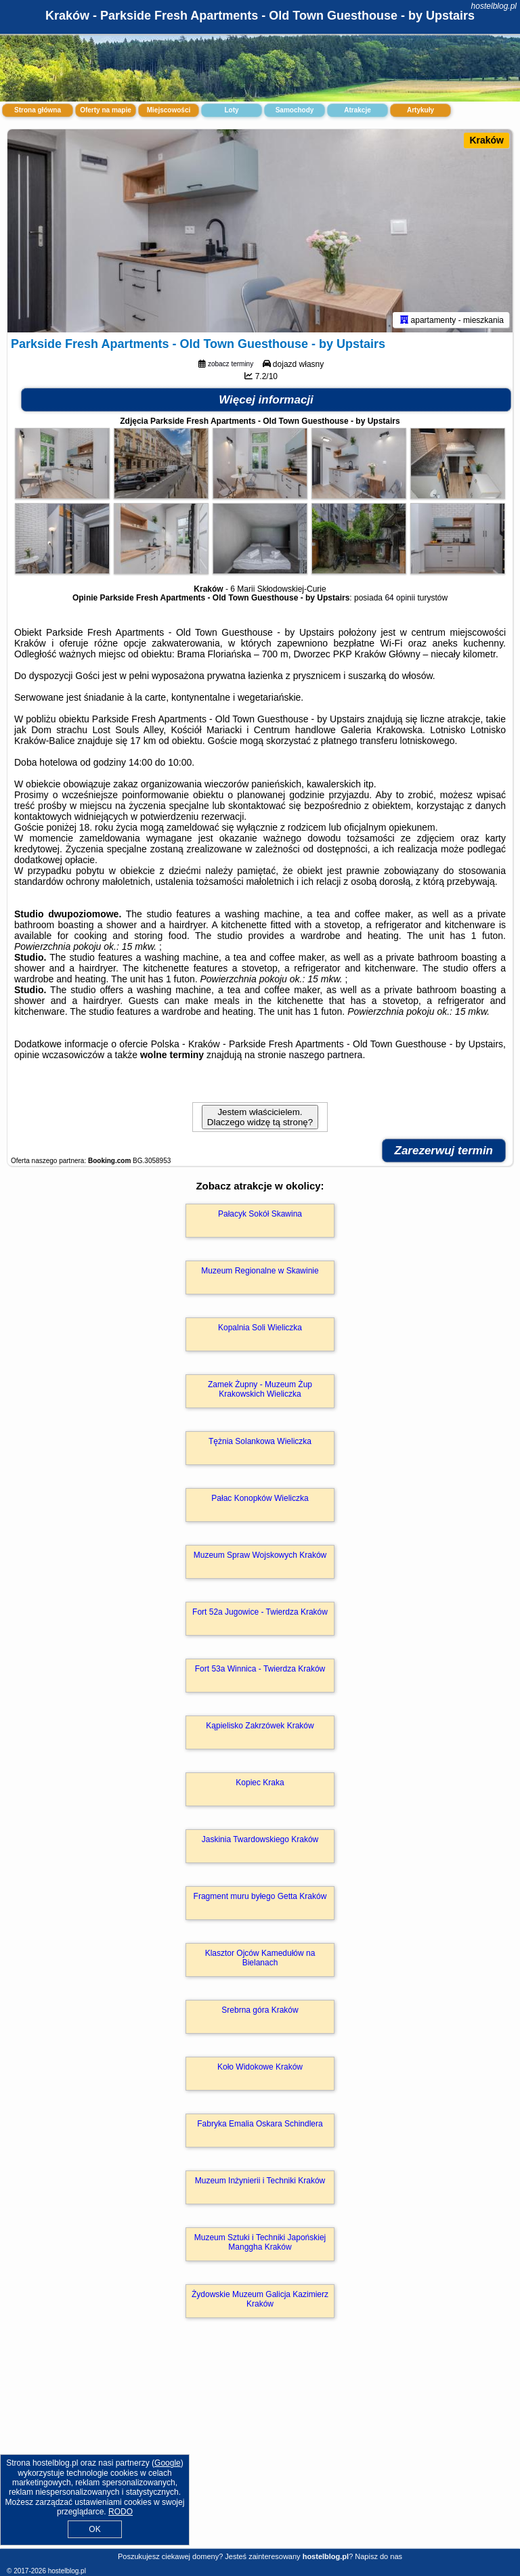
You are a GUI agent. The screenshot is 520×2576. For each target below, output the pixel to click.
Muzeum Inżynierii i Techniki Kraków (260, 2180)
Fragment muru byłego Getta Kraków (260, 1896)
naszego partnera (325, 1054)
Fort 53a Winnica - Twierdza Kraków (260, 1669)
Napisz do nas (378, 2556)
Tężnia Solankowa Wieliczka (260, 1441)
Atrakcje (357, 110)
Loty (231, 110)
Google (167, 2463)
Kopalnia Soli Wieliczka (260, 1327)
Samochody (295, 110)
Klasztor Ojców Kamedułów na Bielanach (260, 1957)
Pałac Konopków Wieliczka (259, 1498)
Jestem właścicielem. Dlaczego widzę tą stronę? (260, 1117)
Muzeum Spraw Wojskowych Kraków (260, 1555)
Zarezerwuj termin (444, 1150)
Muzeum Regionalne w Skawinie (259, 1270)
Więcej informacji (266, 399)
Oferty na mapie (105, 110)
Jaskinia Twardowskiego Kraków (260, 1839)
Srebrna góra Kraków (259, 2010)
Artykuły (420, 110)
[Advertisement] (260, 2448)
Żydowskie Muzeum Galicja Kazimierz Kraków (260, 2299)
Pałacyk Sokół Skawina (260, 1214)
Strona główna (37, 110)
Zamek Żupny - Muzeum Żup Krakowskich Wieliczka (260, 1389)
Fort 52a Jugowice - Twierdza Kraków (260, 1612)
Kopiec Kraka (260, 1782)
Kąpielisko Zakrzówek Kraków (259, 1725)
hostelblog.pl (494, 6)
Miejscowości (168, 110)
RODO (120, 2511)
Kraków (486, 140)
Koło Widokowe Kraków (260, 2067)
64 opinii (400, 598)
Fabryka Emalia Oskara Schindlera (259, 2124)
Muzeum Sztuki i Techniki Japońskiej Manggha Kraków (260, 2242)
